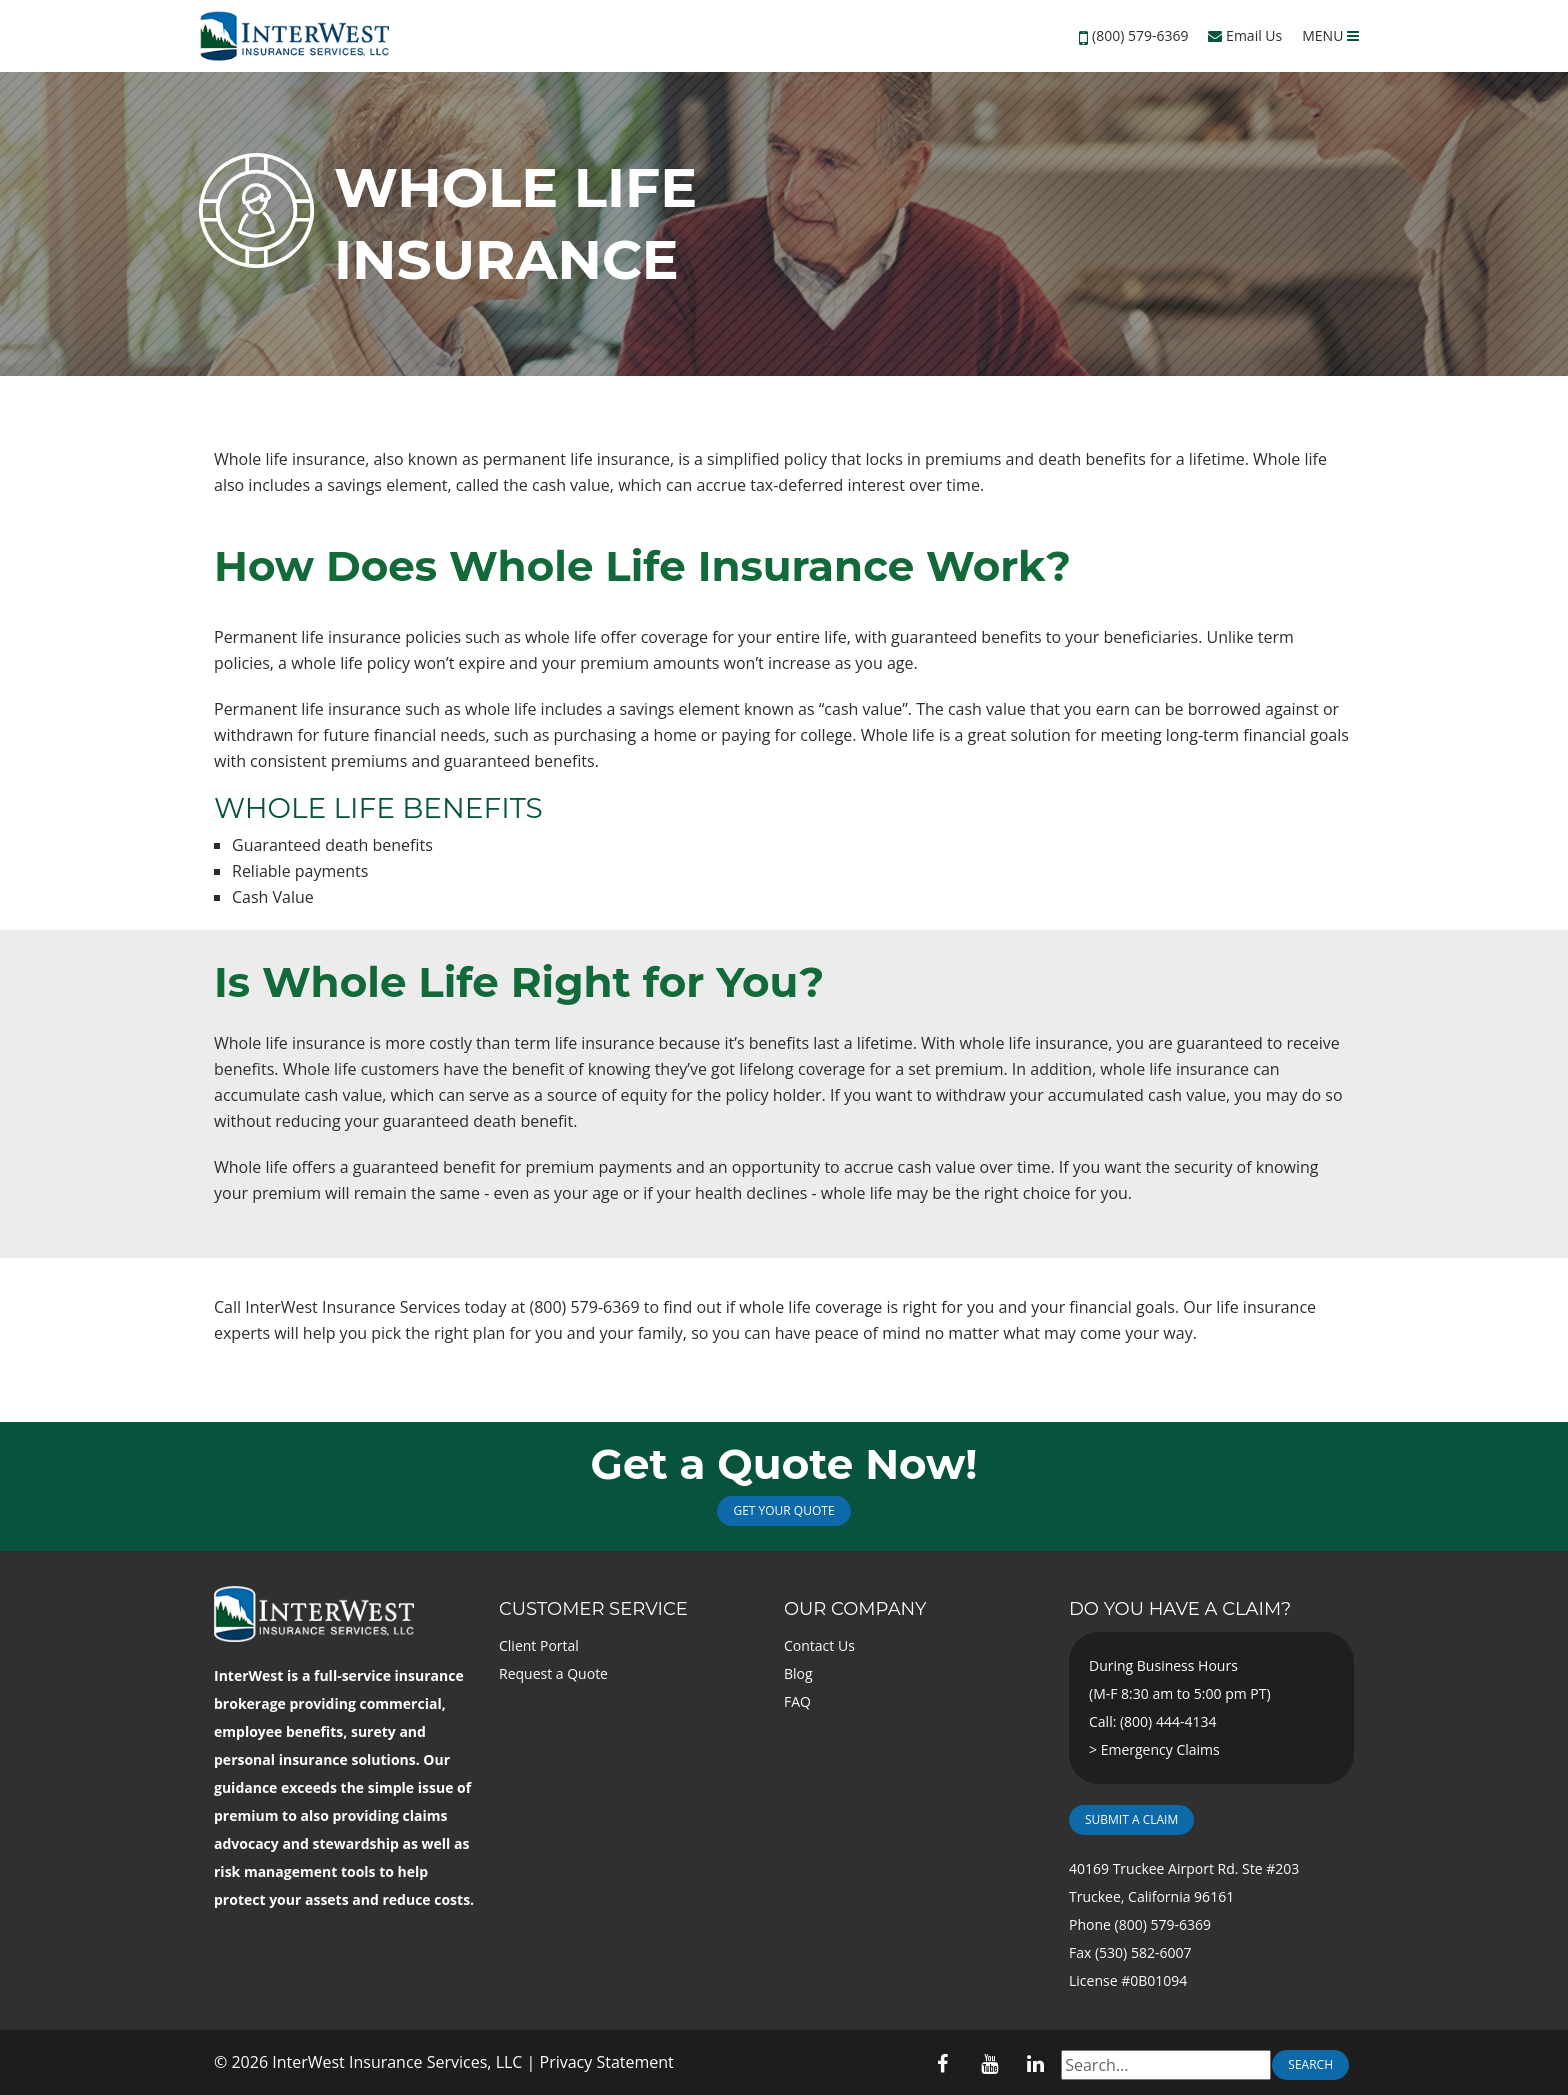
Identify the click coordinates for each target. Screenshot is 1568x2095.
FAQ (797, 1701)
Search (1310, 2064)
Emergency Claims (1160, 1749)
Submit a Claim (1131, 1819)
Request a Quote (553, 1673)
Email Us (1245, 35)
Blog (798, 1673)
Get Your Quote (783, 1510)
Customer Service (593, 1609)
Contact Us (819, 1645)
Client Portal (539, 1645)
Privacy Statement (607, 2062)
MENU (1330, 35)
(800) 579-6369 (1140, 35)
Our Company (855, 1609)
